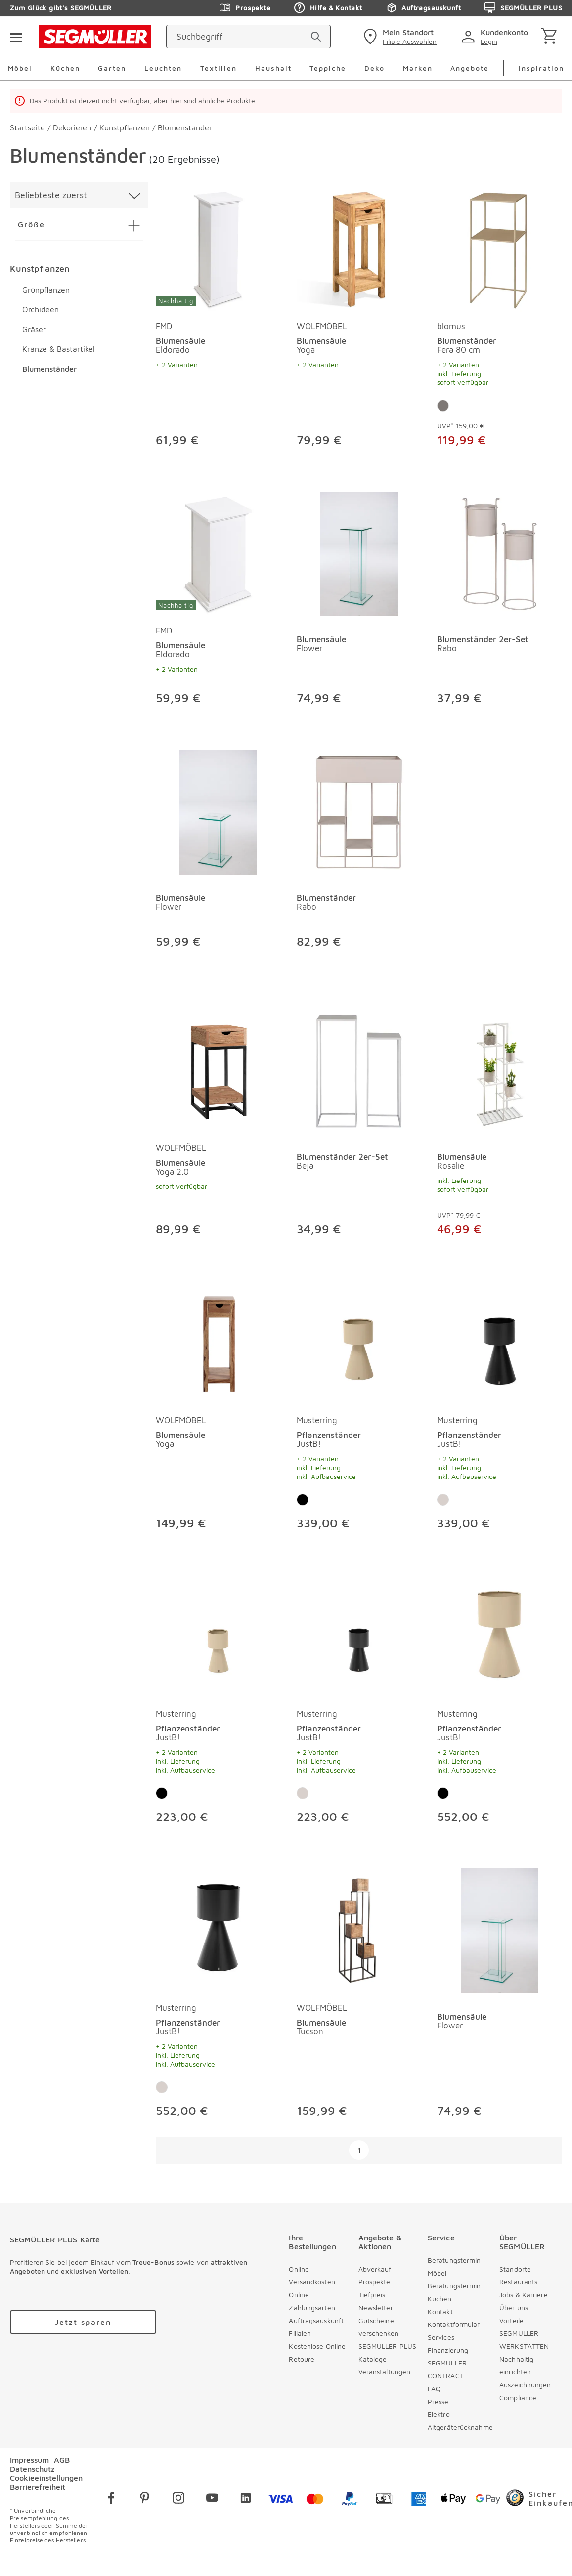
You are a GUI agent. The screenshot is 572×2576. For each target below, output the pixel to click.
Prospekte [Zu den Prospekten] (245, 7)
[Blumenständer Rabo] (359, 812)
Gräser (34, 329)
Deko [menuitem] (374, 68)
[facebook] (111, 2499)
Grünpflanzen (46, 289)
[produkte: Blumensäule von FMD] (218, 326)
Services (441, 2337)
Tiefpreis (372, 2294)
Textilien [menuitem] (218, 68)
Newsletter (375, 2307)
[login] (496, 36)
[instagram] (178, 2499)
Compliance (517, 2397)
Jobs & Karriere (523, 2294)
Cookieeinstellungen (46, 2477)
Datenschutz (32, 2468)
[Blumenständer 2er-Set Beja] (359, 1071)
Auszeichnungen (525, 2384)
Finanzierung (448, 2350)
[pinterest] (145, 2499)
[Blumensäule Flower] (359, 554)
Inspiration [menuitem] (541, 68)
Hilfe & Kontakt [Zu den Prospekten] (328, 7)
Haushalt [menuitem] (273, 68)
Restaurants (518, 2282)
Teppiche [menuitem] (327, 68)
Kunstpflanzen (40, 268)
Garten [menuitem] (112, 68)
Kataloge (372, 2359)
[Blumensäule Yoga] (359, 249)
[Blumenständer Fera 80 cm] (499, 249)
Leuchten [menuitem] (163, 68)
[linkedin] (246, 2499)
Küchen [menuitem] (65, 68)
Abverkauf (375, 2269)
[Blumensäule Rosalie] (499, 1071)
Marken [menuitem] (418, 68)
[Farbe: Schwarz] (302, 1500)
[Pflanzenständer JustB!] (359, 1343)
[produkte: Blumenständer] (359, 854)
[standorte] (398, 36)
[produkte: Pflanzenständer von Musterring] (359, 1410)
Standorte (515, 2269)
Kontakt (440, 2311)
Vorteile (511, 2320)
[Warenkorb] (551, 36)
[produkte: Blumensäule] (359, 603)
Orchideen (40, 309)
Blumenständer (49, 368)
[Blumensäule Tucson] (359, 1930)
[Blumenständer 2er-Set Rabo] (499, 554)
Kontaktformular (454, 2324)
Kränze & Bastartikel (58, 348)
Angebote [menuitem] (469, 68)
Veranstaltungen (384, 2371)
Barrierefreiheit (37, 2486)
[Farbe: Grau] (443, 406)
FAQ (434, 2388)
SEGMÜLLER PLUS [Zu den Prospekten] (523, 7)
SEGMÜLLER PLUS (387, 2346)
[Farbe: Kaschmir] (443, 1500)
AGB (62, 2459)
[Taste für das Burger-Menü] (16, 36)
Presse (438, 2401)
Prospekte (374, 2282)
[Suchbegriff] (239, 36)
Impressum (29, 2459)
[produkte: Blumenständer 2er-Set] (499, 603)
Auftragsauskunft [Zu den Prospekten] (423, 7)
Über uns (513, 2307)
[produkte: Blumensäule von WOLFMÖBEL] (359, 326)
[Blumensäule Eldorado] (218, 249)
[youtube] (212, 2499)
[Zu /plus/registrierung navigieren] (83, 2322)
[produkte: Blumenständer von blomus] (499, 326)
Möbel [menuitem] (20, 68)
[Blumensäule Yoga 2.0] (218, 1071)
